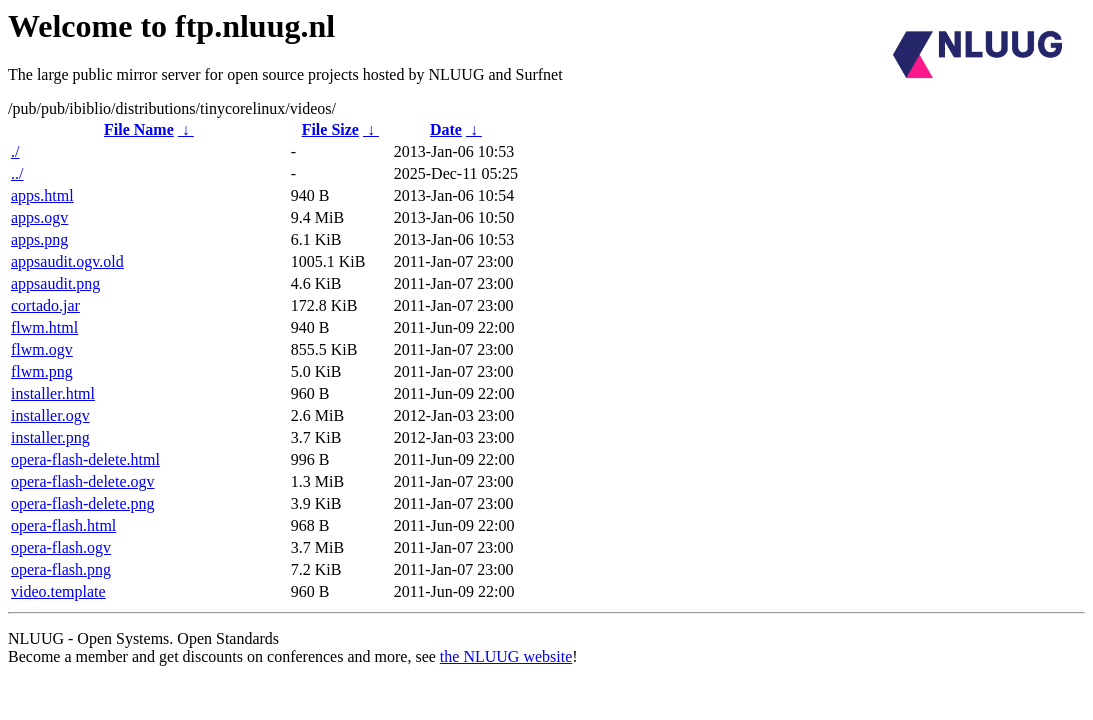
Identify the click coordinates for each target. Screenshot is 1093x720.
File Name (139, 129)
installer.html (53, 393)
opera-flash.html (63, 525)
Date (446, 129)
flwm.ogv (42, 349)
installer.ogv (50, 415)
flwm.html (44, 327)
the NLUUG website (506, 656)
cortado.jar (45, 305)
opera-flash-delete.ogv (82, 481)
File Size (330, 129)
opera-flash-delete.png (82, 503)
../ (17, 173)
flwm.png (42, 371)
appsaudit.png (55, 283)
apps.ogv (39, 217)
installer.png (50, 437)
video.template (58, 591)
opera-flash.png (61, 569)
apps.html (42, 195)
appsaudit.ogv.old (67, 261)
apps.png (39, 239)
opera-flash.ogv (61, 547)
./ (15, 151)
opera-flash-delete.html (85, 459)
